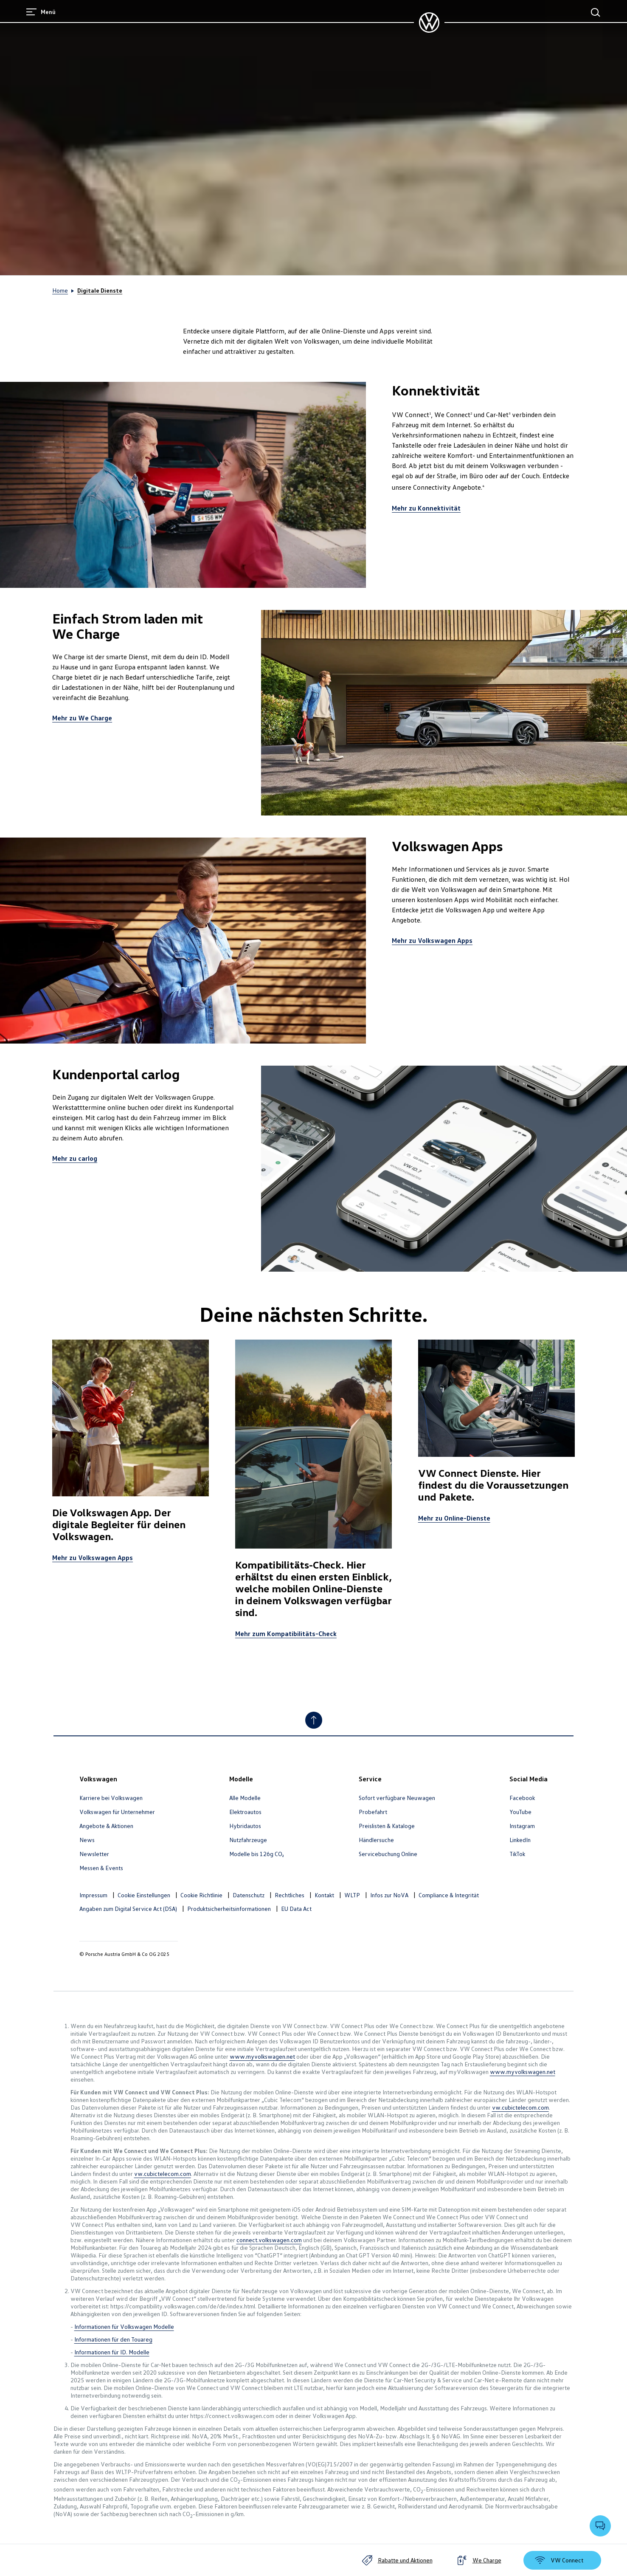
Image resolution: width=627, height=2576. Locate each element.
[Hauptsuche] (595, 12)
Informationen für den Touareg (113, 2339)
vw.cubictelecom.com (520, 2107)
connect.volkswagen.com (269, 2239)
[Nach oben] (313, 1720)
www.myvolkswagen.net (262, 2056)
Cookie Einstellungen (144, 1895)
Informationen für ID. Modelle (111, 2352)
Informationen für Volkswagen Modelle (124, 2326)
